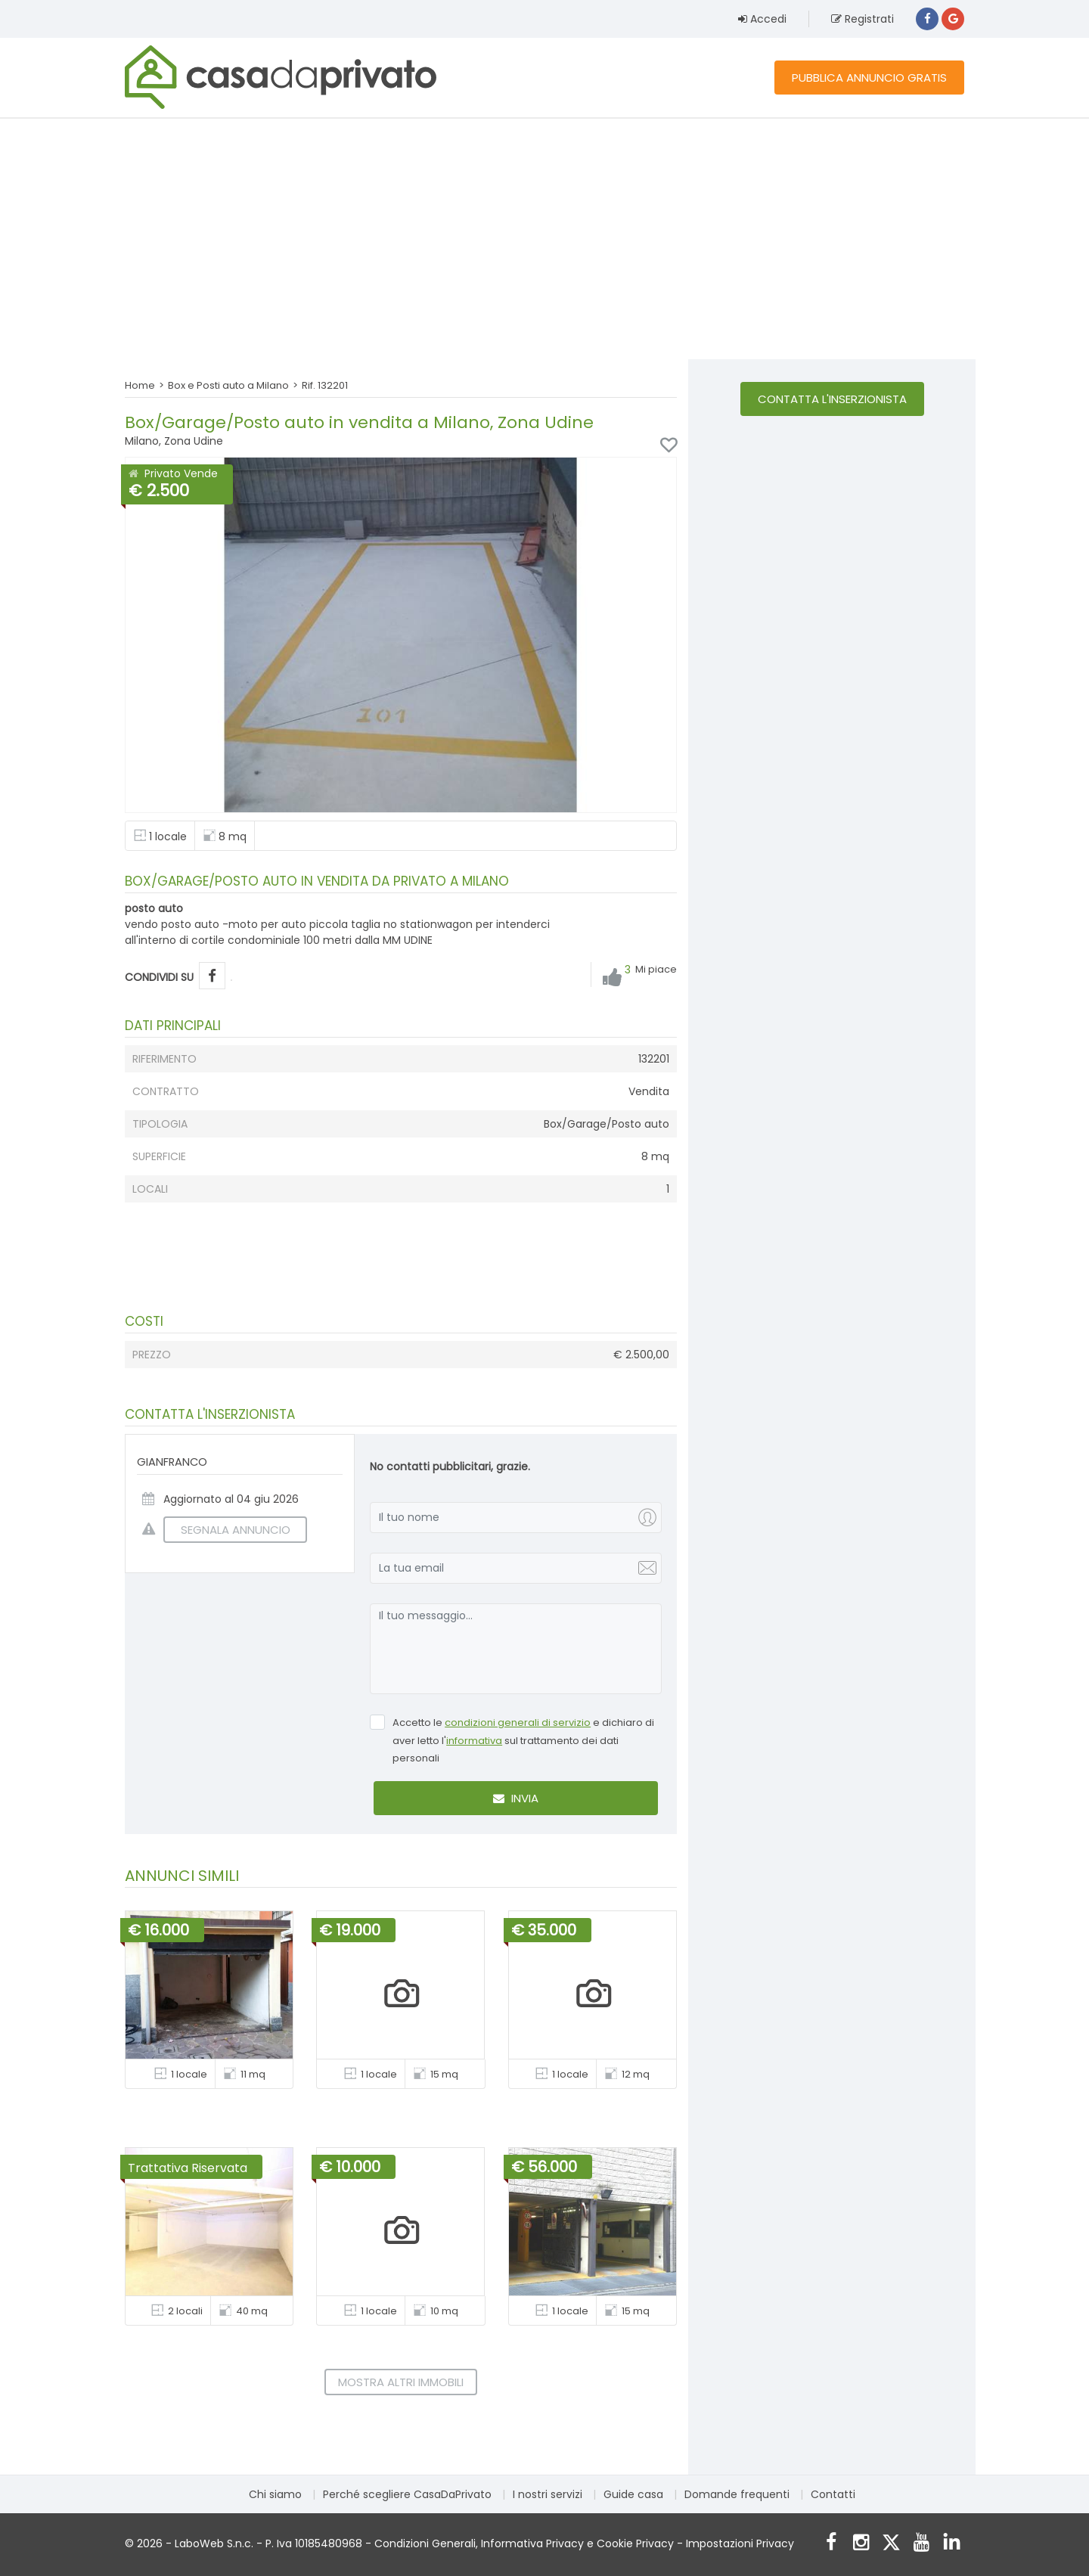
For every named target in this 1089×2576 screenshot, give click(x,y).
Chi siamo (275, 2494)
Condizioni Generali (425, 2543)
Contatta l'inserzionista (832, 399)
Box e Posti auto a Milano (228, 385)
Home (140, 385)
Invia (515, 1798)
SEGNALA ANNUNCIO (226, 1529)
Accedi (762, 18)
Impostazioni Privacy (740, 2543)
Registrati (862, 18)
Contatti (833, 2494)
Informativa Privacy (532, 2543)
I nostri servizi (547, 2494)
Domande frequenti (737, 2494)
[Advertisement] (544, 238)
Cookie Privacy (635, 2543)
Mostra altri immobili (401, 2382)
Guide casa (633, 2494)
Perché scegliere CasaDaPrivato (407, 2494)
